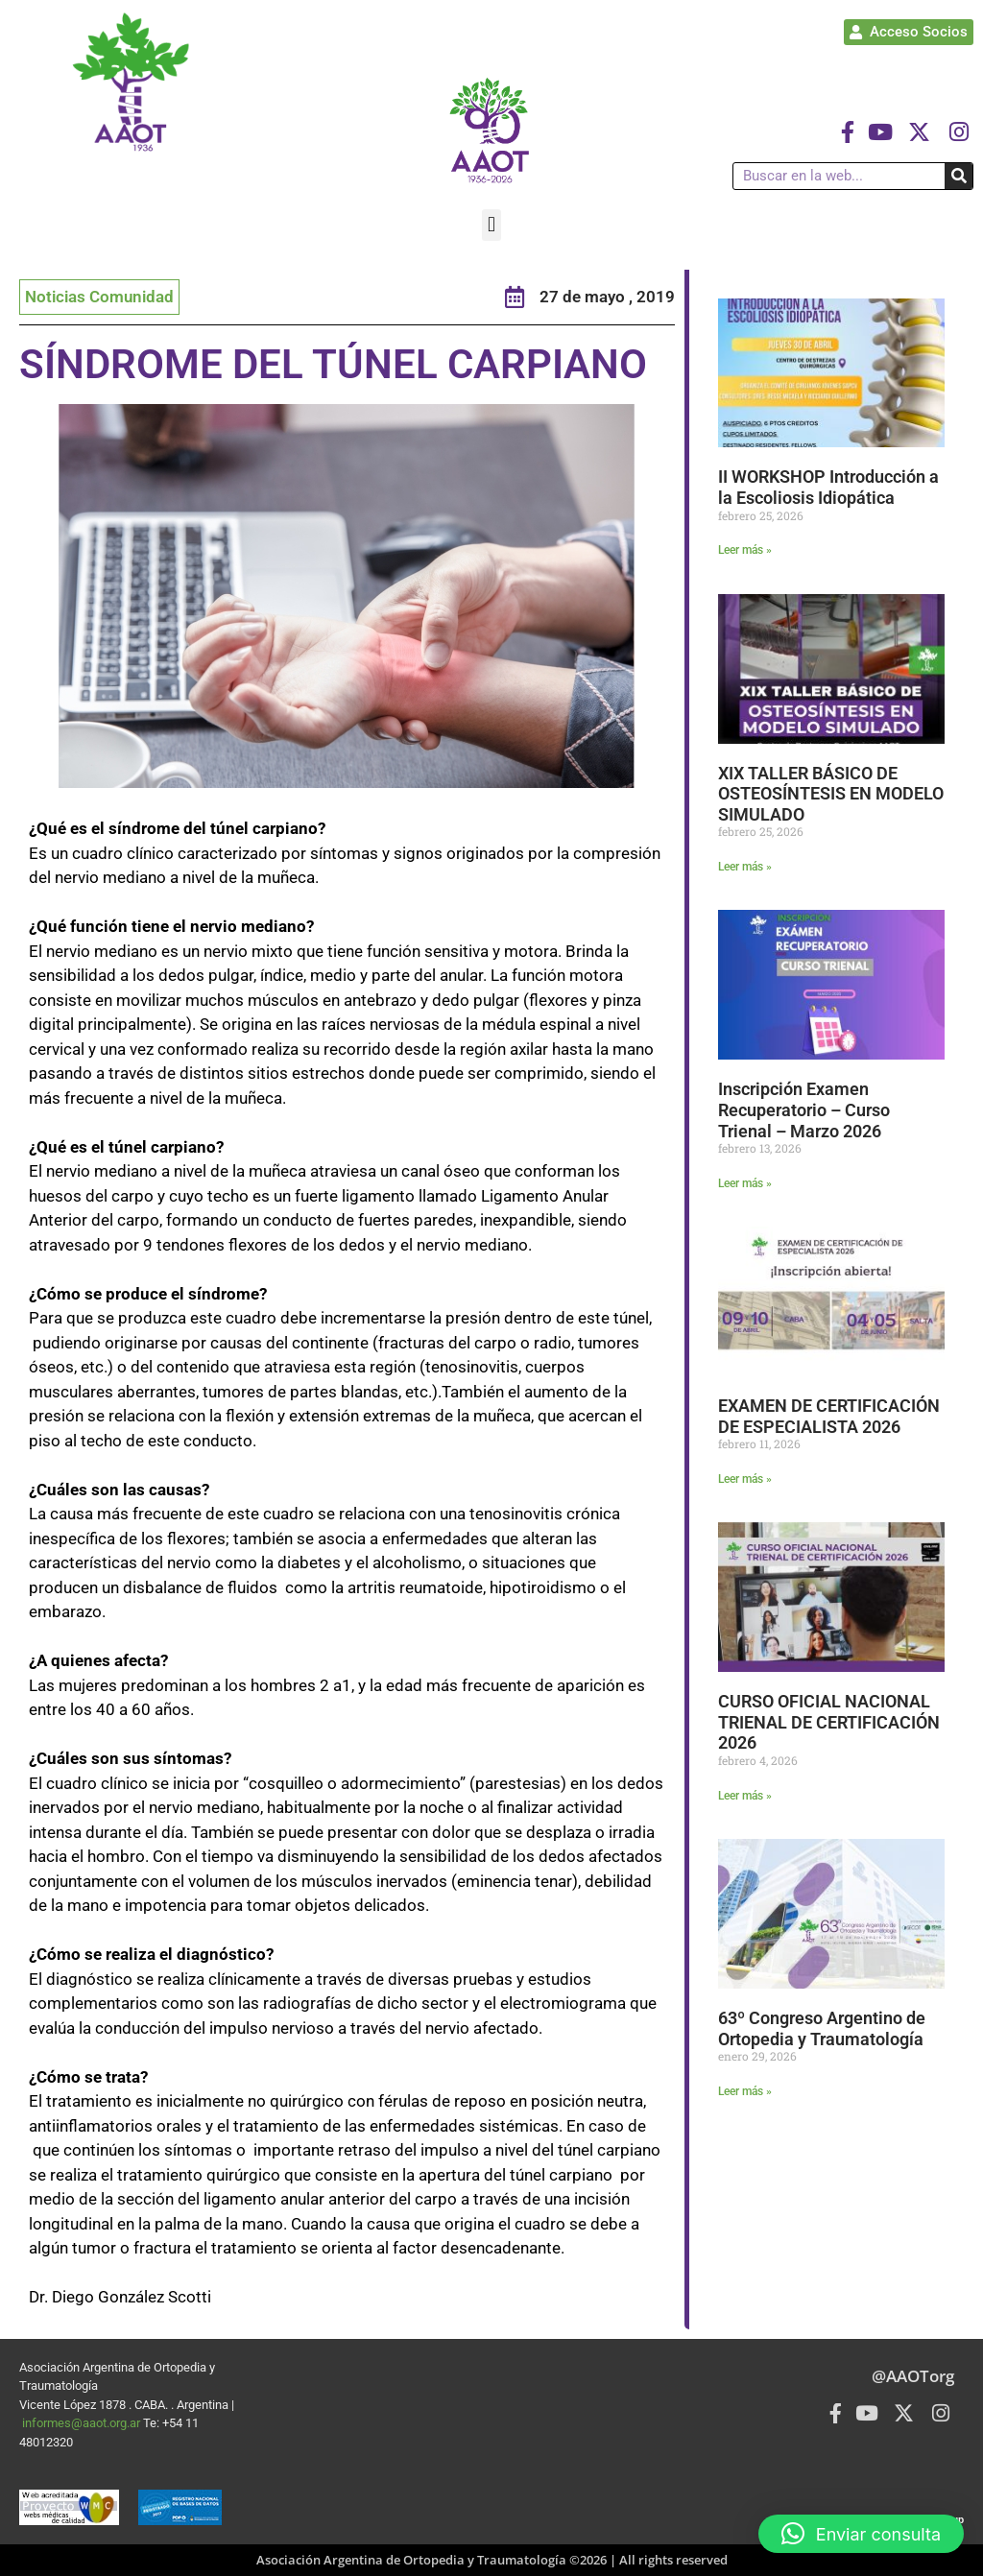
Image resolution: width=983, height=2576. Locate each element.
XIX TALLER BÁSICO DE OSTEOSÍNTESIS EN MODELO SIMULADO (831, 793)
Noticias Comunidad (99, 296)
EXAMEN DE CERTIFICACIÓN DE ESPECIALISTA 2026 (829, 1416)
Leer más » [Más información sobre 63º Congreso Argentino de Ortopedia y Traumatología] (745, 2091)
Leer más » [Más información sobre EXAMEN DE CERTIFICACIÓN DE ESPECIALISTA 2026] (745, 1479)
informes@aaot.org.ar (82, 2423)
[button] (491, 225)
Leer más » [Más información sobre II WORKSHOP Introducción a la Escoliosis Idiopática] (745, 550)
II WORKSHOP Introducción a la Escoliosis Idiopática (828, 487)
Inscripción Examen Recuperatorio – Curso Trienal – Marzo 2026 (804, 1109)
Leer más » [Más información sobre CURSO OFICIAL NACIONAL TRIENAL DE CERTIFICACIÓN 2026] (745, 1795)
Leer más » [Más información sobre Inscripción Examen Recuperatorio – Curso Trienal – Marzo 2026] (745, 1183)
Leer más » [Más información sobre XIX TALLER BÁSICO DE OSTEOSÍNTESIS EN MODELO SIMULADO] (745, 866)
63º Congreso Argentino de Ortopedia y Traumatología (821, 2028)
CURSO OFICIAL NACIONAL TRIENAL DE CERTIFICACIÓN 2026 (829, 1722)
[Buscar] (958, 176)
